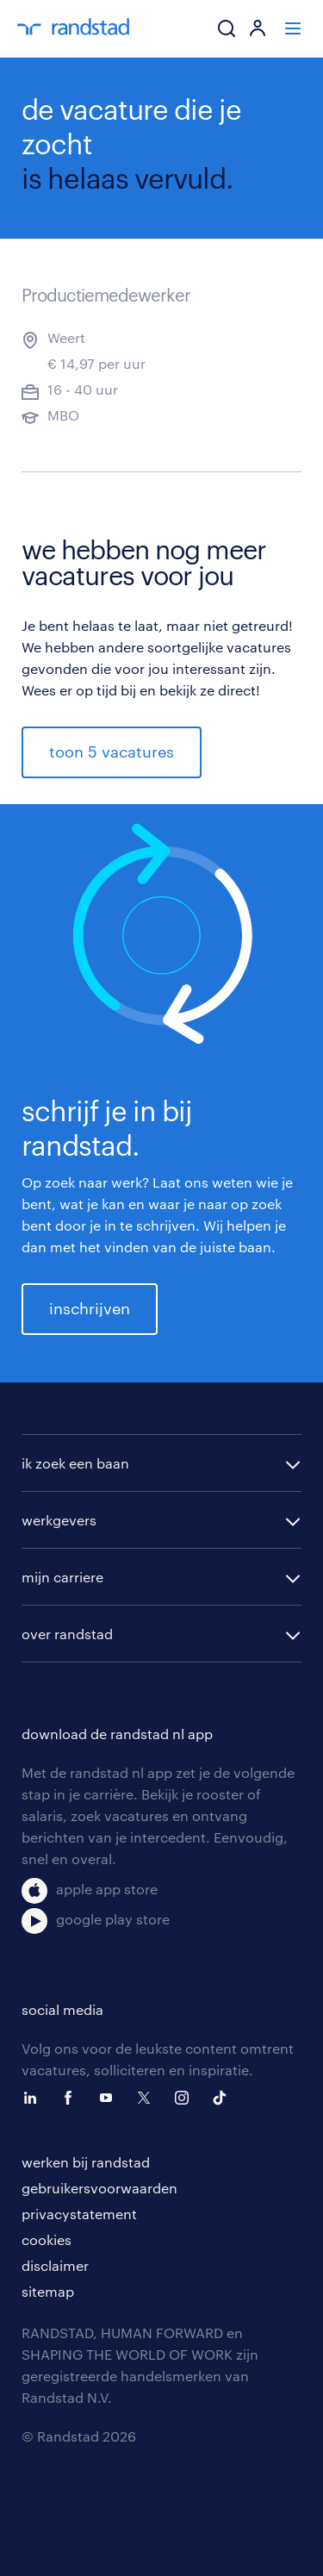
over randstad (67, 1633)
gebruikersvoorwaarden (99, 2188)
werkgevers (59, 1520)
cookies (46, 2239)
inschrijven (89, 1308)
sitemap (48, 2291)
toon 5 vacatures (111, 751)
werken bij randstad (86, 2162)
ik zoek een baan (75, 1463)
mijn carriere (62, 1577)
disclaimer (55, 2265)
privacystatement (79, 2213)
